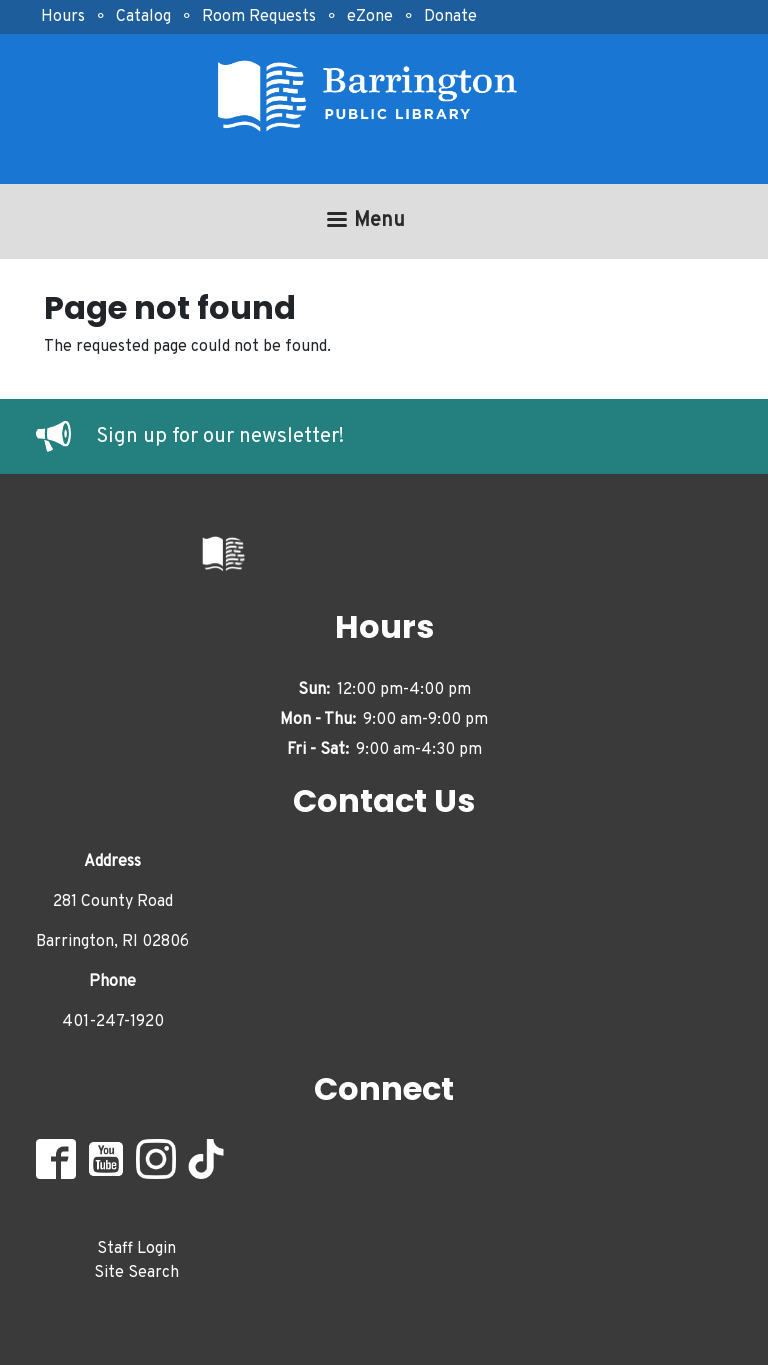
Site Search (136, 1273)
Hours (63, 17)
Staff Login (136, 1249)
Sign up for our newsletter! (220, 437)
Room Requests (259, 17)
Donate (450, 17)
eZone (370, 17)
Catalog (143, 17)
